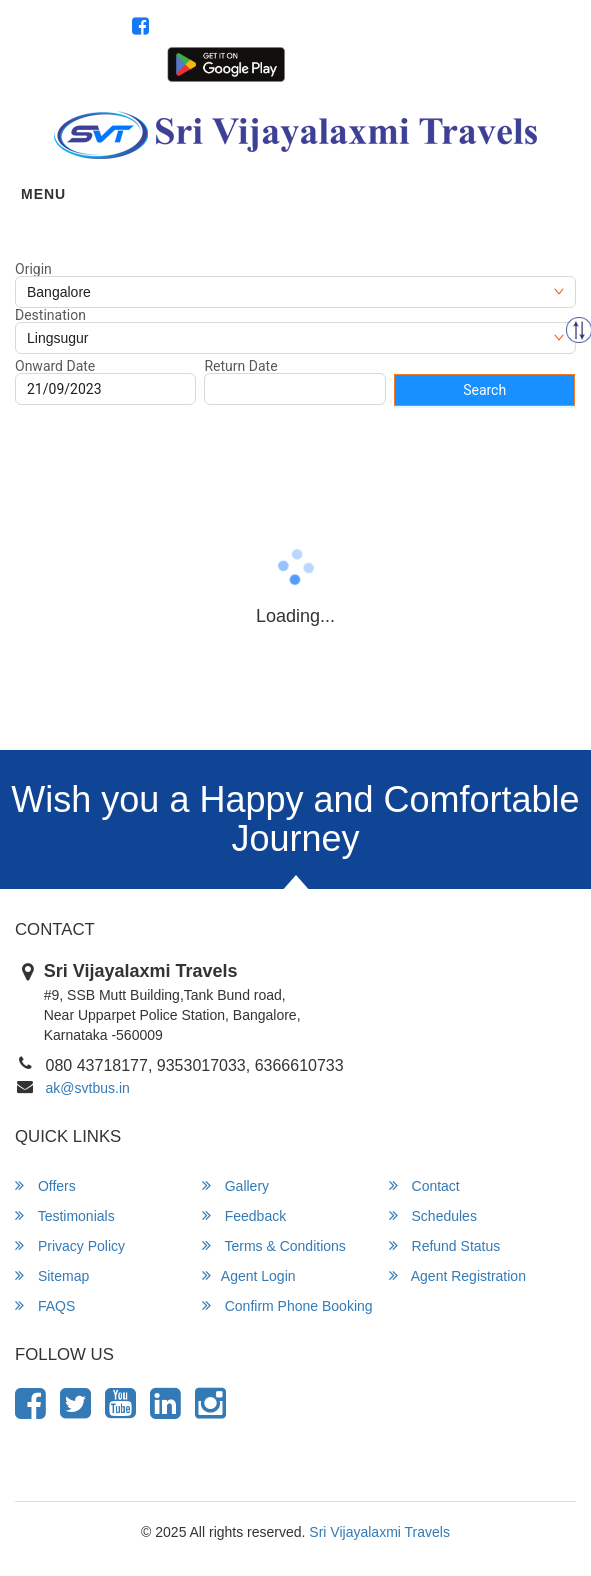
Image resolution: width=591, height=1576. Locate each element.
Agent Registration (521, 63)
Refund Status (445, 1245)
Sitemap (52, 1275)
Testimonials (65, 1215)
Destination (50, 315)
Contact (424, 1185)
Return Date (240, 366)
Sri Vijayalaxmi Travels (379, 1532)
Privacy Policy (70, 1245)
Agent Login (424, 63)
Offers (45, 1185)
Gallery (235, 1185)
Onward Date (55, 366)
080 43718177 (520, 28)
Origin (33, 269)
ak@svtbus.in (88, 1088)
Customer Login (333, 63)
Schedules (433, 1215)
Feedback (244, 1215)
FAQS (45, 1305)
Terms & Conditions (274, 1245)
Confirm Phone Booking (287, 1305)
